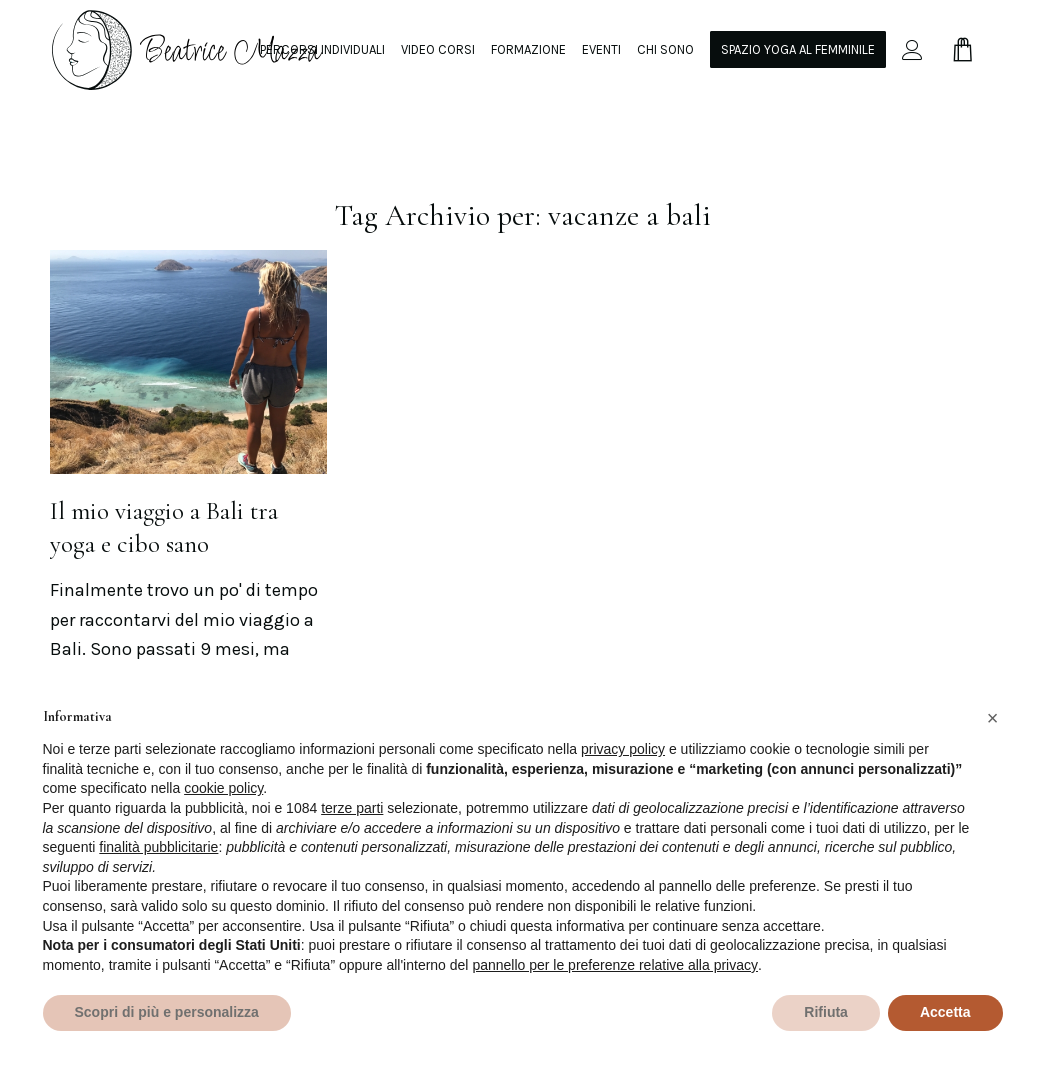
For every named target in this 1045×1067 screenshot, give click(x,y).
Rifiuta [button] (826, 1012)
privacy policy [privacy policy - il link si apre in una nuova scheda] (623, 749)
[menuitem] (322, 49)
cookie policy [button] (223, 788)
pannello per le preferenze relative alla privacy (615, 965)
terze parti (352, 808)
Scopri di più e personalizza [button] (167, 1012)
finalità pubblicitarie (158, 847)
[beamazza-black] (189, 49)
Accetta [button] (945, 1012)
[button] (993, 718)
